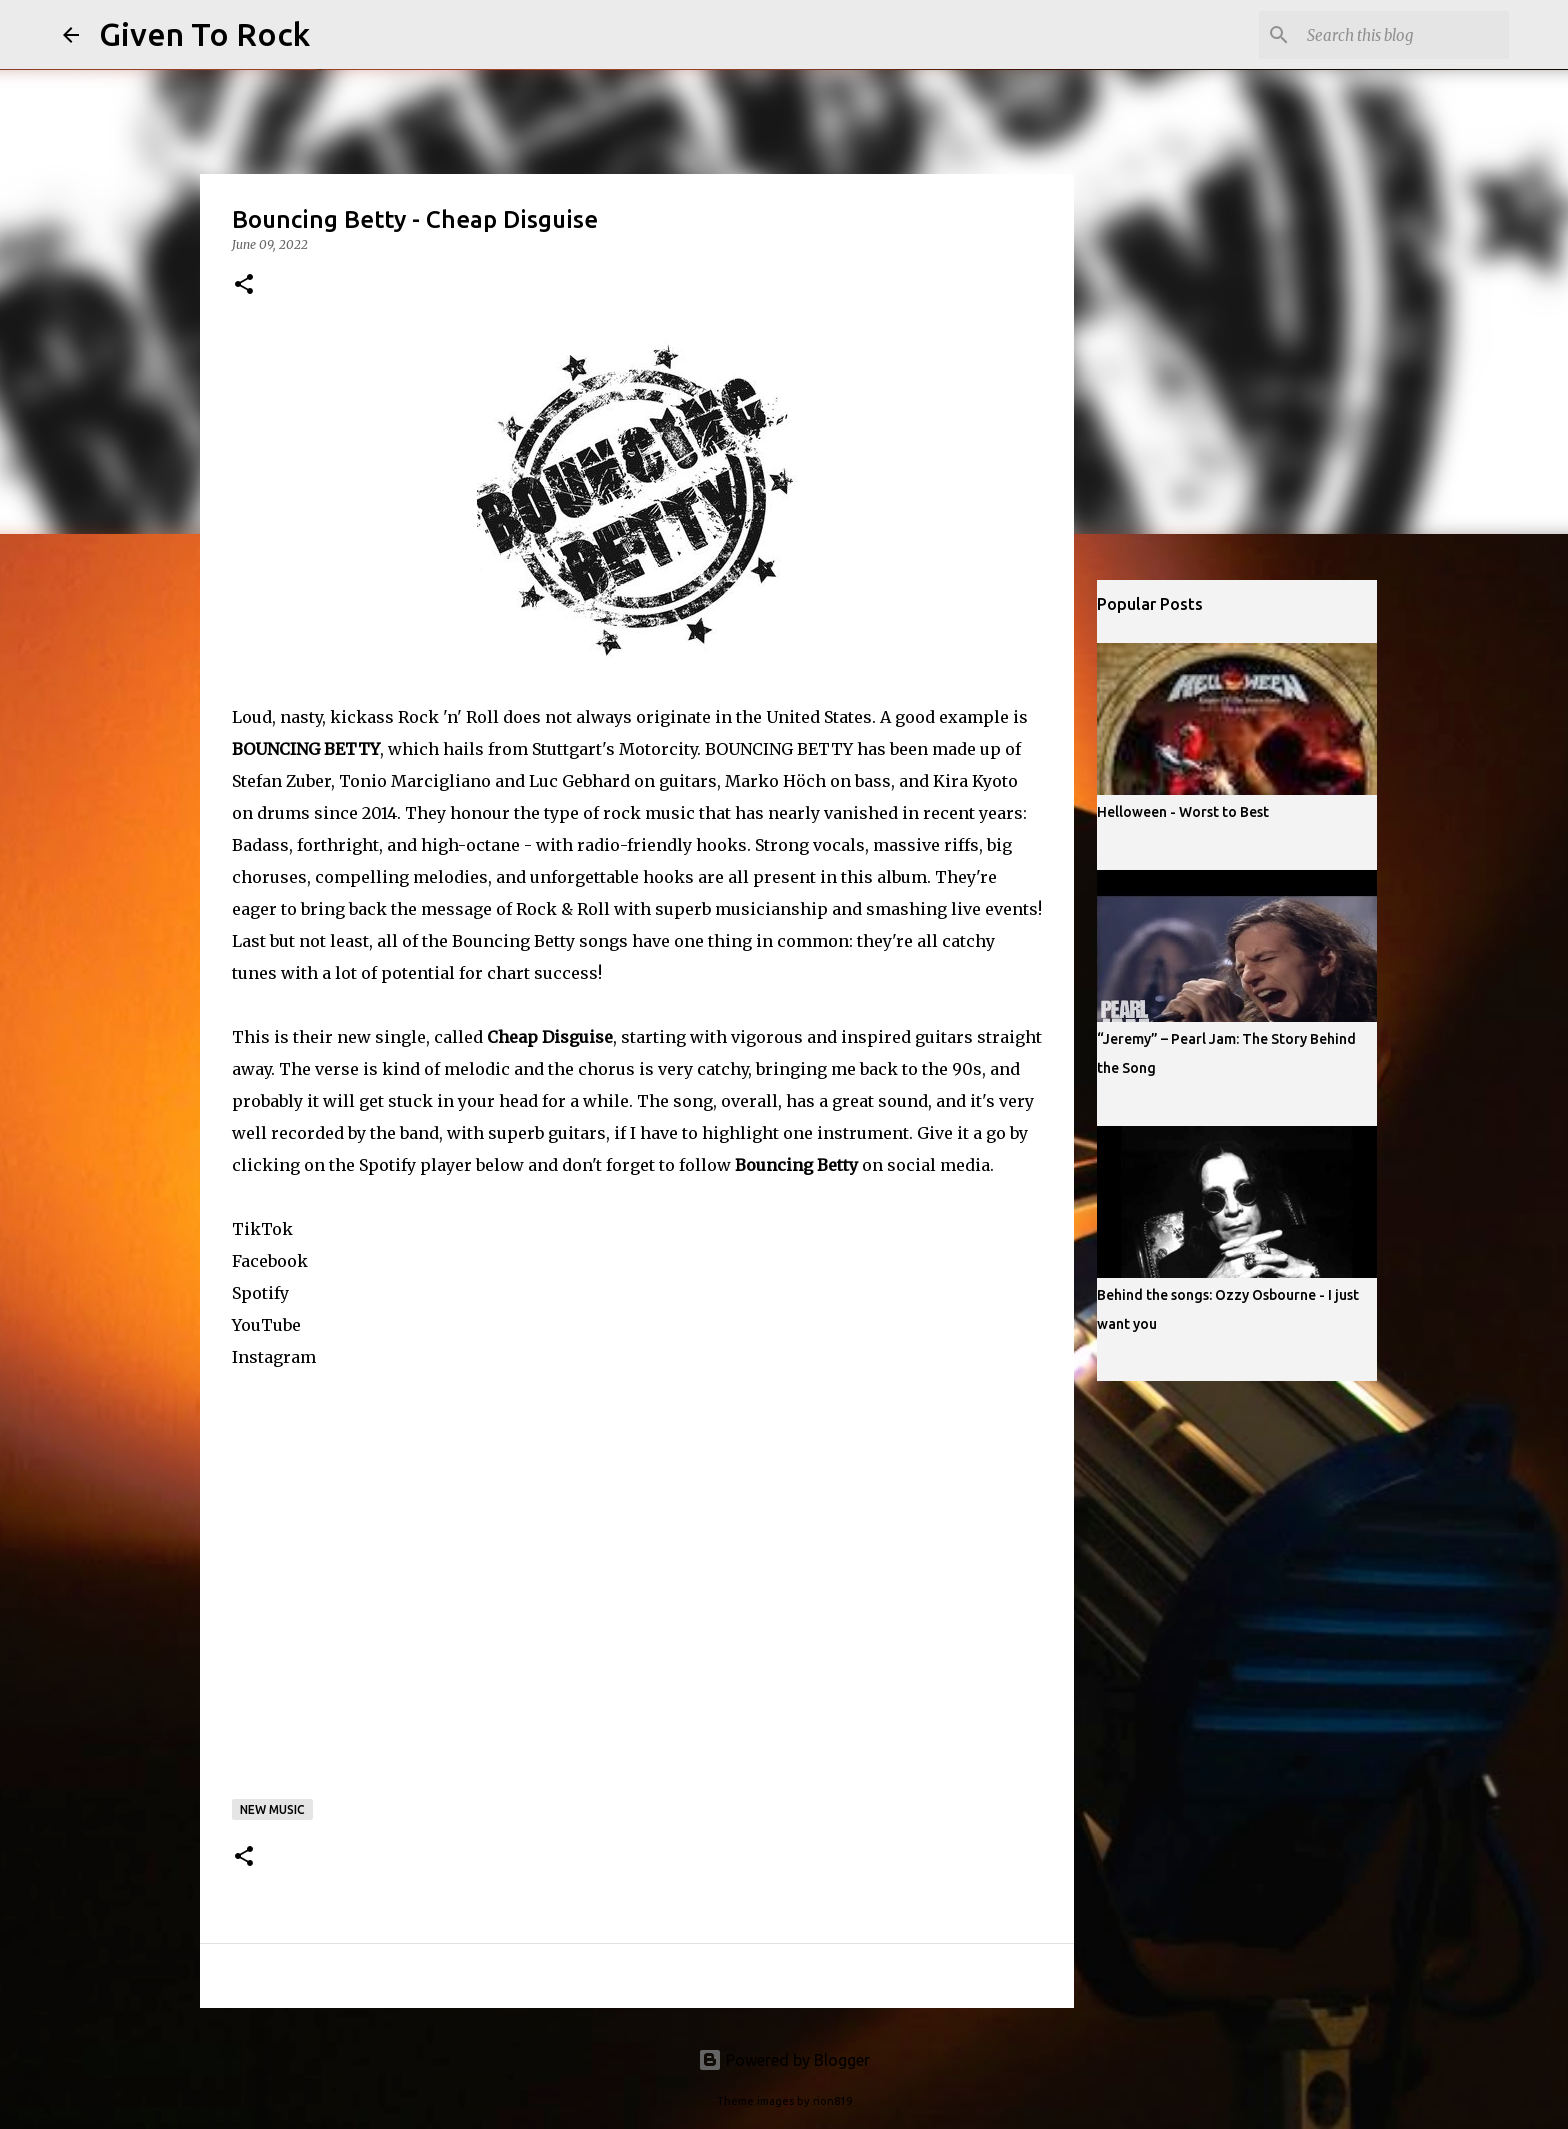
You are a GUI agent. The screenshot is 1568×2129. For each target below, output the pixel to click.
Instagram (274, 1357)
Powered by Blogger (784, 2060)
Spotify (260, 1293)
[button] (244, 285)
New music (272, 1809)
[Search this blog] (1404, 35)
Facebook (270, 1261)
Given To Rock (204, 34)
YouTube (266, 1325)
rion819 (832, 2101)
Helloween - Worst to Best (1183, 812)
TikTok (262, 1229)
